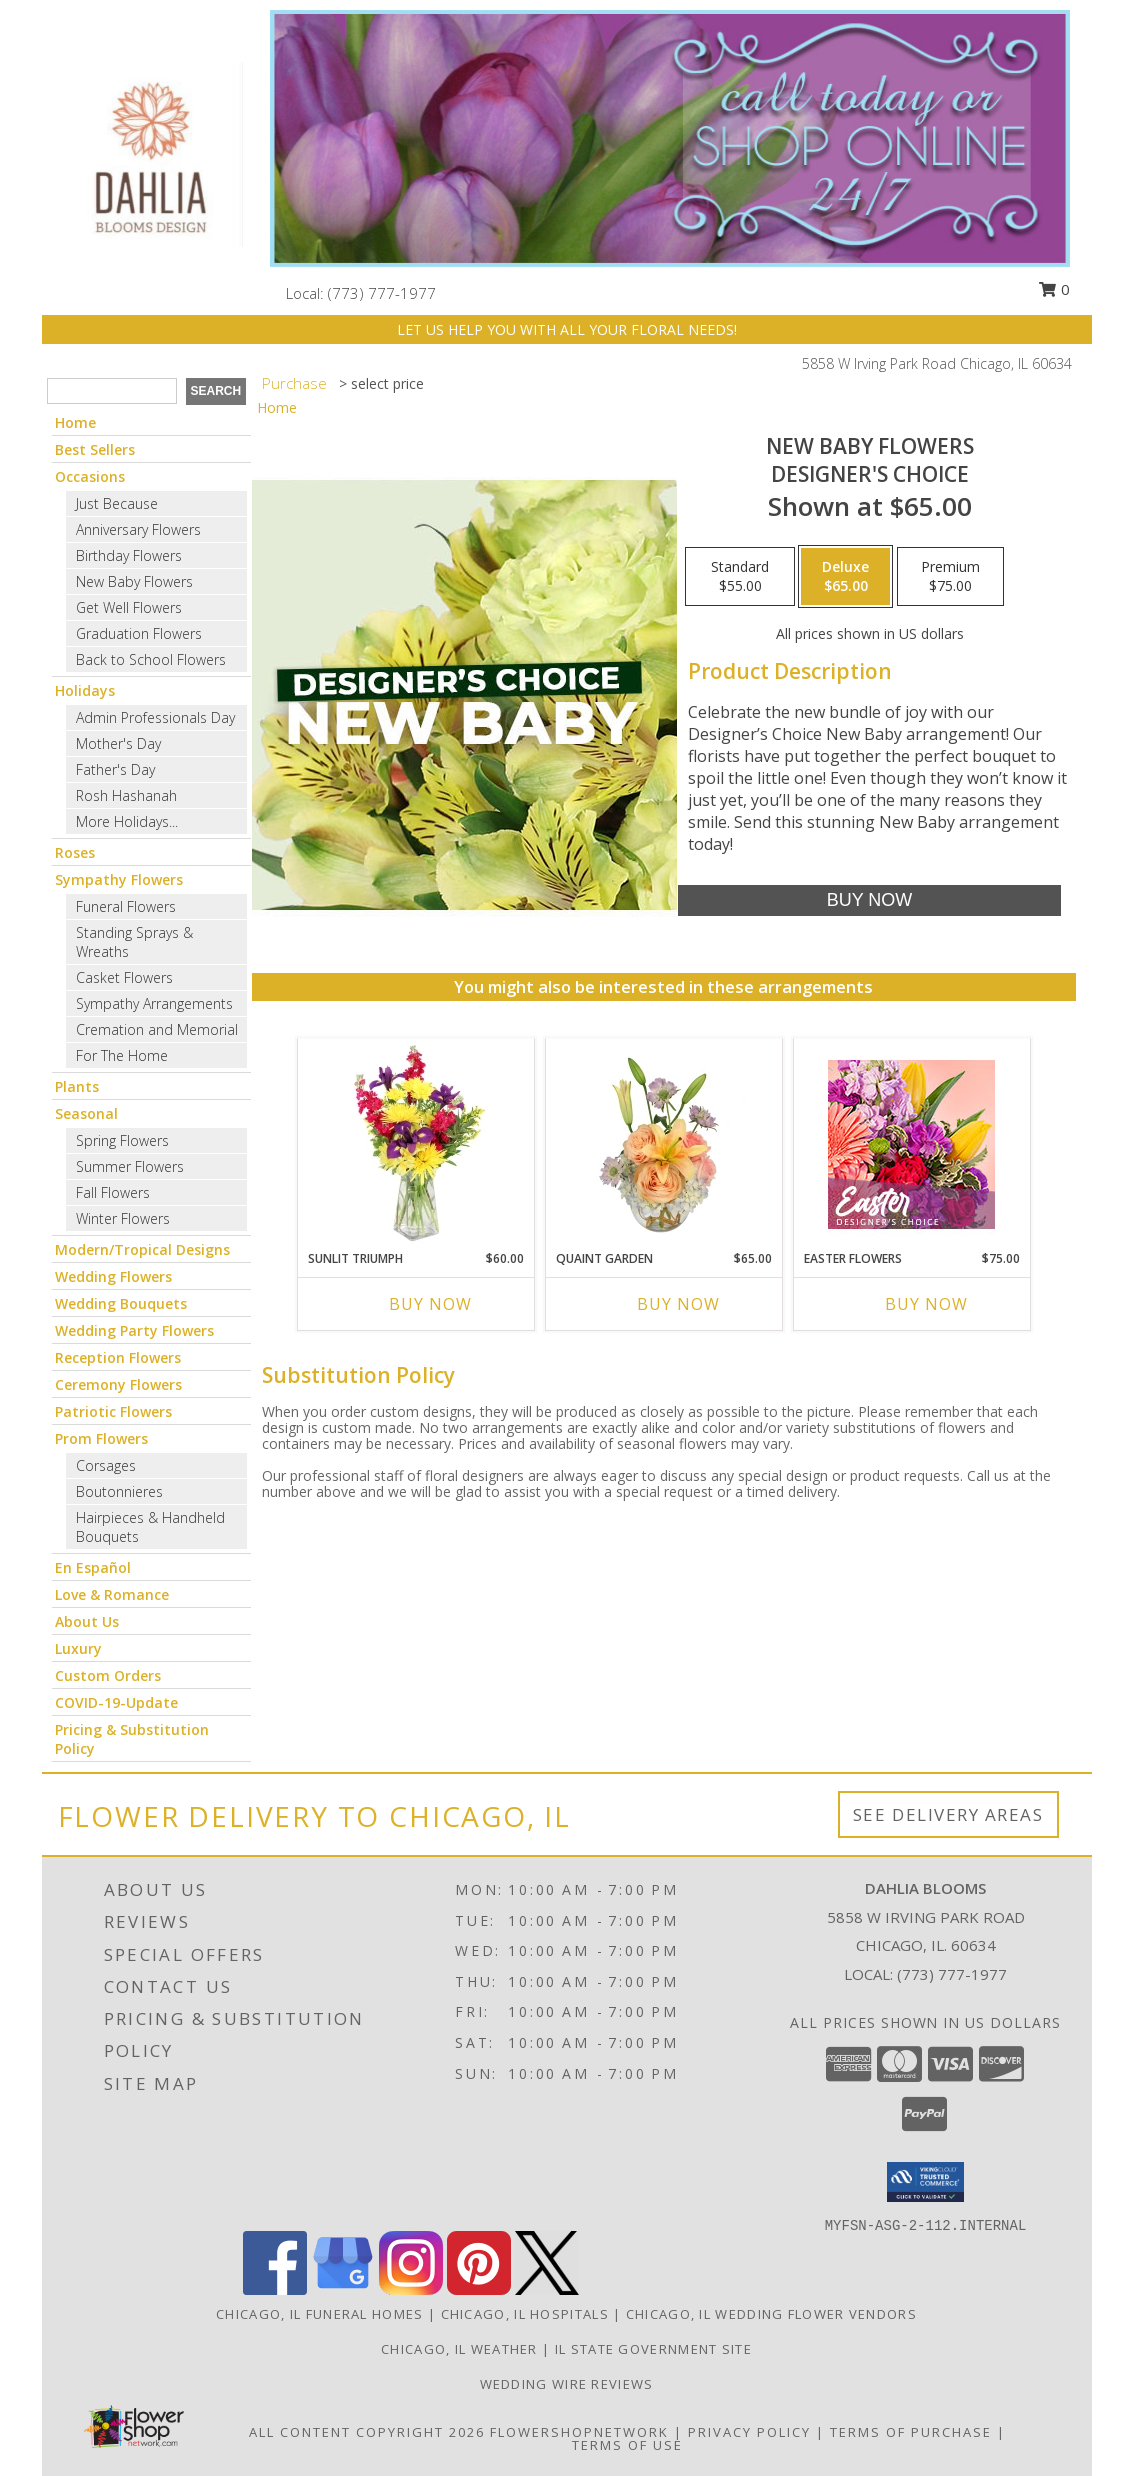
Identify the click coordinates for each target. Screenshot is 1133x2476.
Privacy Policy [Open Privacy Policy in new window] (749, 2432)
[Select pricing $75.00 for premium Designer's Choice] (950, 577)
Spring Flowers (122, 1140)
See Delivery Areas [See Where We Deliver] (948, 1814)
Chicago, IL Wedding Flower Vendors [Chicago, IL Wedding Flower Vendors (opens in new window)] (771, 2314)
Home (75, 422)
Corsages (106, 1465)
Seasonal (86, 1113)
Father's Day (115, 769)
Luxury (78, 1648)
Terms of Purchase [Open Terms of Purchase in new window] (911, 2432)
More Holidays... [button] (127, 821)
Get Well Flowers (129, 607)
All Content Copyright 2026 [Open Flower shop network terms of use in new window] (367, 2432)
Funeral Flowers (126, 906)
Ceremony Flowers (118, 1384)
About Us (87, 1621)
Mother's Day (118, 743)
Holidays (85, 690)
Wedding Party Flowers (134, 1330)
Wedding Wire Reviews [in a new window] (567, 2384)
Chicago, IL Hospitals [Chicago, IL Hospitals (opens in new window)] (525, 2314)
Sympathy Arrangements (154, 1003)
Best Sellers (95, 449)
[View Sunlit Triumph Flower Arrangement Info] (415, 1144)
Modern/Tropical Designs (142, 1249)
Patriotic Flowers (113, 1411)
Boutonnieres (119, 1491)
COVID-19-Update (116, 1702)
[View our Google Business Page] (343, 2289)
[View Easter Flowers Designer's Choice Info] (911, 1144)
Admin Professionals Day (155, 717)
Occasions (90, 476)
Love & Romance (112, 1594)
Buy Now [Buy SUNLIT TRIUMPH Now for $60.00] (430, 1304)
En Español (93, 1567)
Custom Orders (108, 1675)
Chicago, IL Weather (459, 2349)
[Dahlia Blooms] (149, 152)
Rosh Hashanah (126, 795)
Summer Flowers (130, 1166)
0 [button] (1054, 289)
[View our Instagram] (411, 2289)
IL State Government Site (653, 2349)
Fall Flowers (113, 1192)
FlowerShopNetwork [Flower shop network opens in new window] (579, 2432)
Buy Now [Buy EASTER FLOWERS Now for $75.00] (926, 1304)
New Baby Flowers (134, 581)
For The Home (122, 1055)
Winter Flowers (123, 1218)
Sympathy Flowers (119, 879)
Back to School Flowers (151, 659)
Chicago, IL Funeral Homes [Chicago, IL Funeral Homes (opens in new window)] (320, 2314)
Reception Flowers (118, 1357)
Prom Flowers (101, 1438)
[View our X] (547, 2289)
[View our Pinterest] (479, 2289)
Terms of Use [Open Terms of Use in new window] (627, 2445)
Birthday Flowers (129, 555)
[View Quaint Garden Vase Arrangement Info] (663, 1144)
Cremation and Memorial (157, 1029)
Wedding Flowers (113, 1276)
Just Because (117, 503)
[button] (925, 2182)
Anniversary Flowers (138, 529)
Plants (77, 1086)
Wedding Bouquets (121, 1303)
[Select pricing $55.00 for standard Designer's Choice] (740, 577)
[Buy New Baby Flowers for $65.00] (869, 900)
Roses (75, 852)
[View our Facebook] (275, 2289)
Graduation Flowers (139, 633)
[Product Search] (112, 391)
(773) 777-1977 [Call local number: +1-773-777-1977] (382, 293)
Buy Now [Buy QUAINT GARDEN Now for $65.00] (678, 1304)
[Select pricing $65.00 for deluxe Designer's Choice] (845, 577)
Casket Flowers (124, 977)
